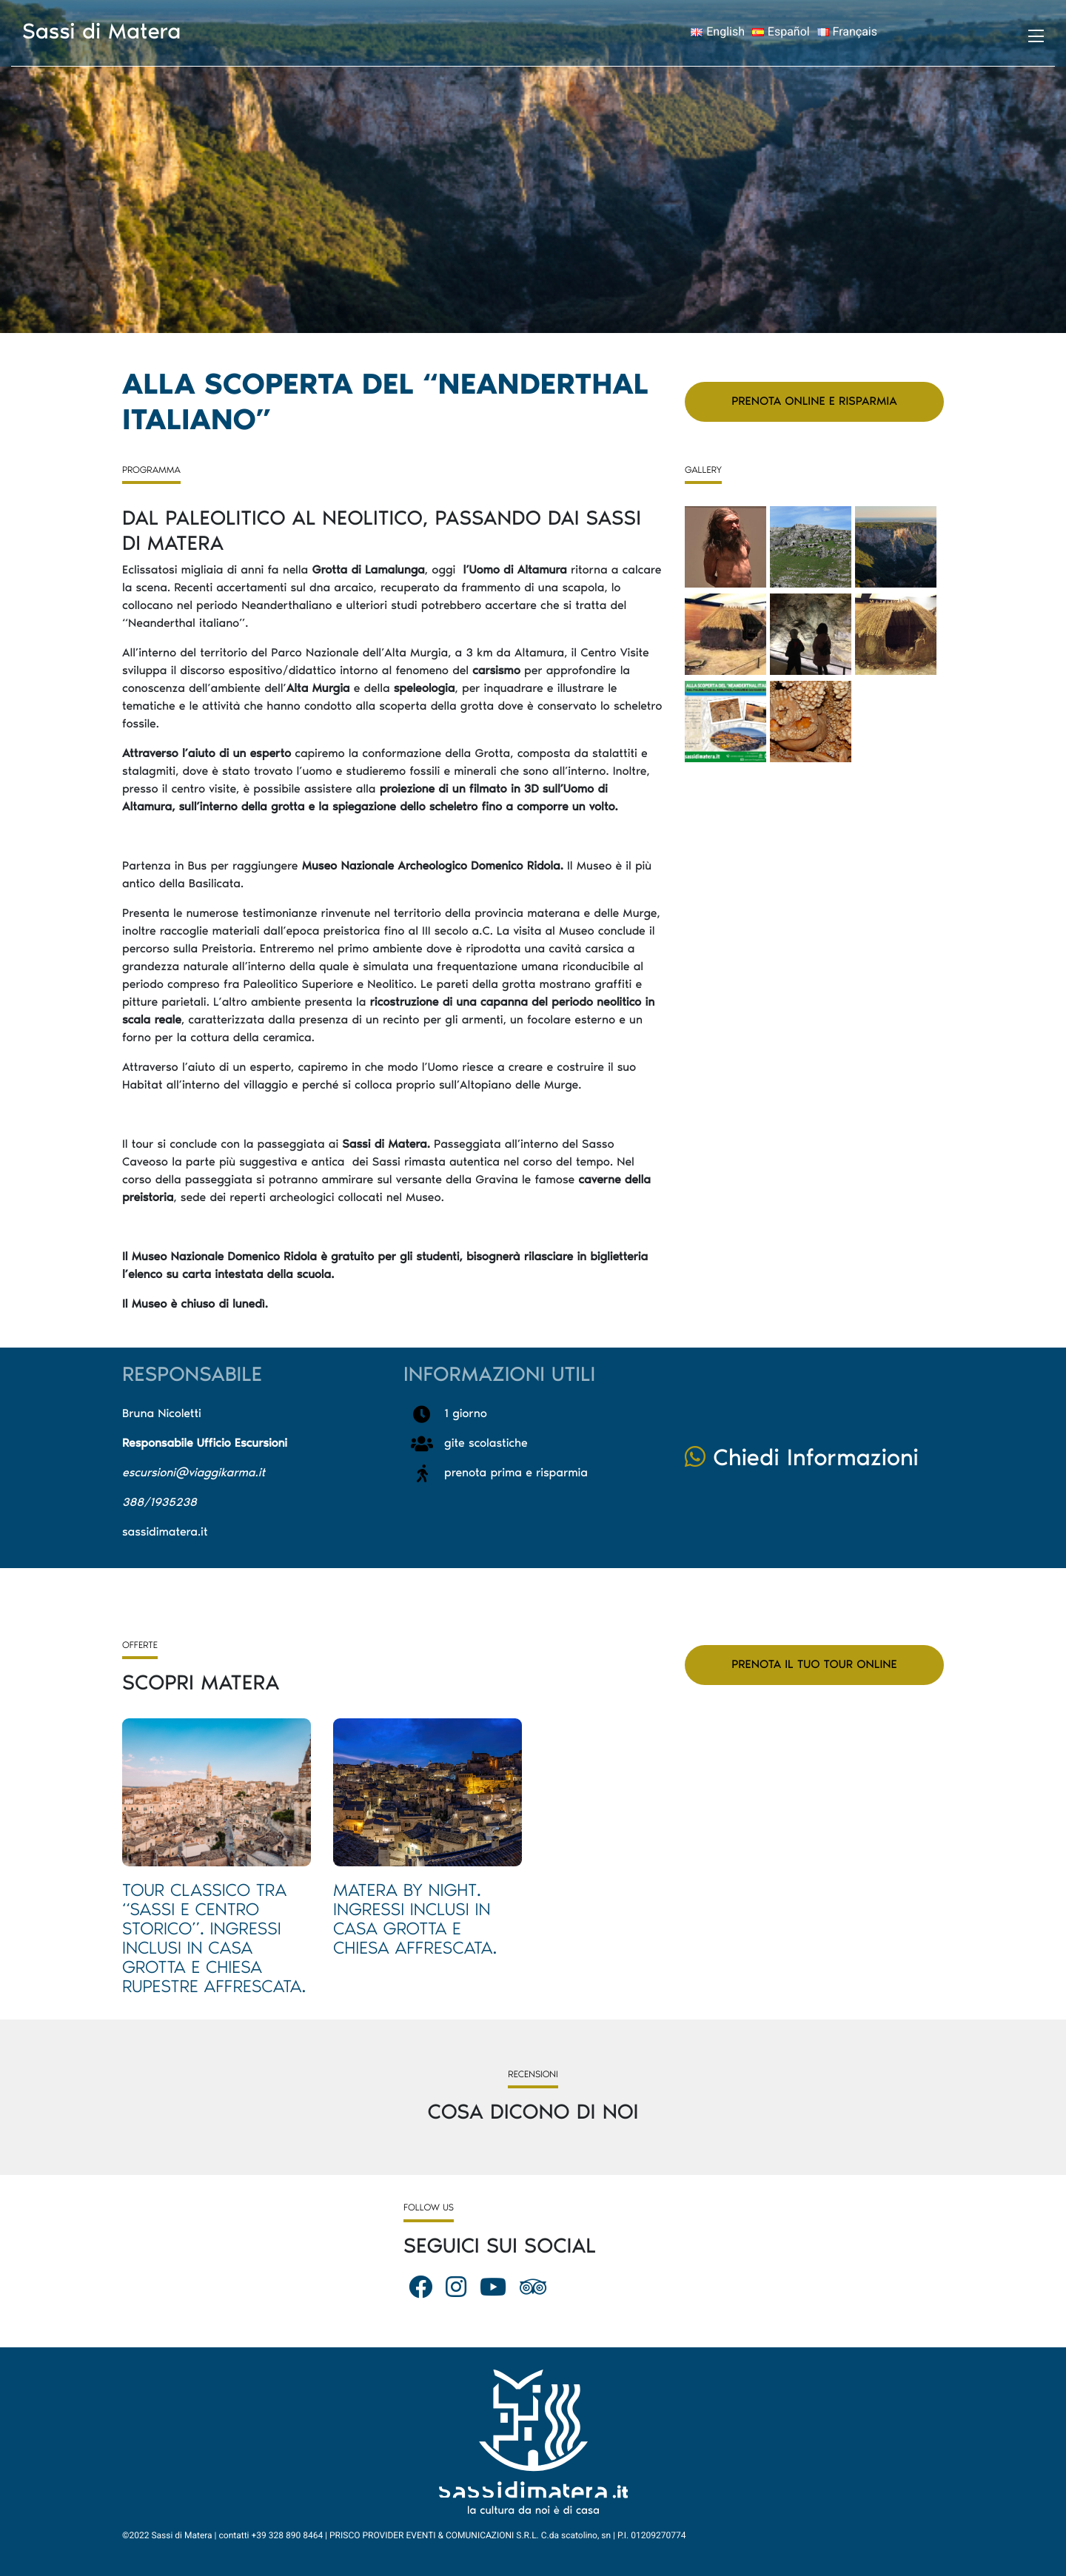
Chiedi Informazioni (802, 1458)
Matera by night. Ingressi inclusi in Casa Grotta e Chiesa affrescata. (415, 1919)
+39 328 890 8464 (287, 2535)
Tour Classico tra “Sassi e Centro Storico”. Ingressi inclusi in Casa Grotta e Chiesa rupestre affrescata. (214, 1938)
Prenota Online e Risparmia (813, 401)
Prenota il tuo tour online (813, 1665)
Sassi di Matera (101, 31)
